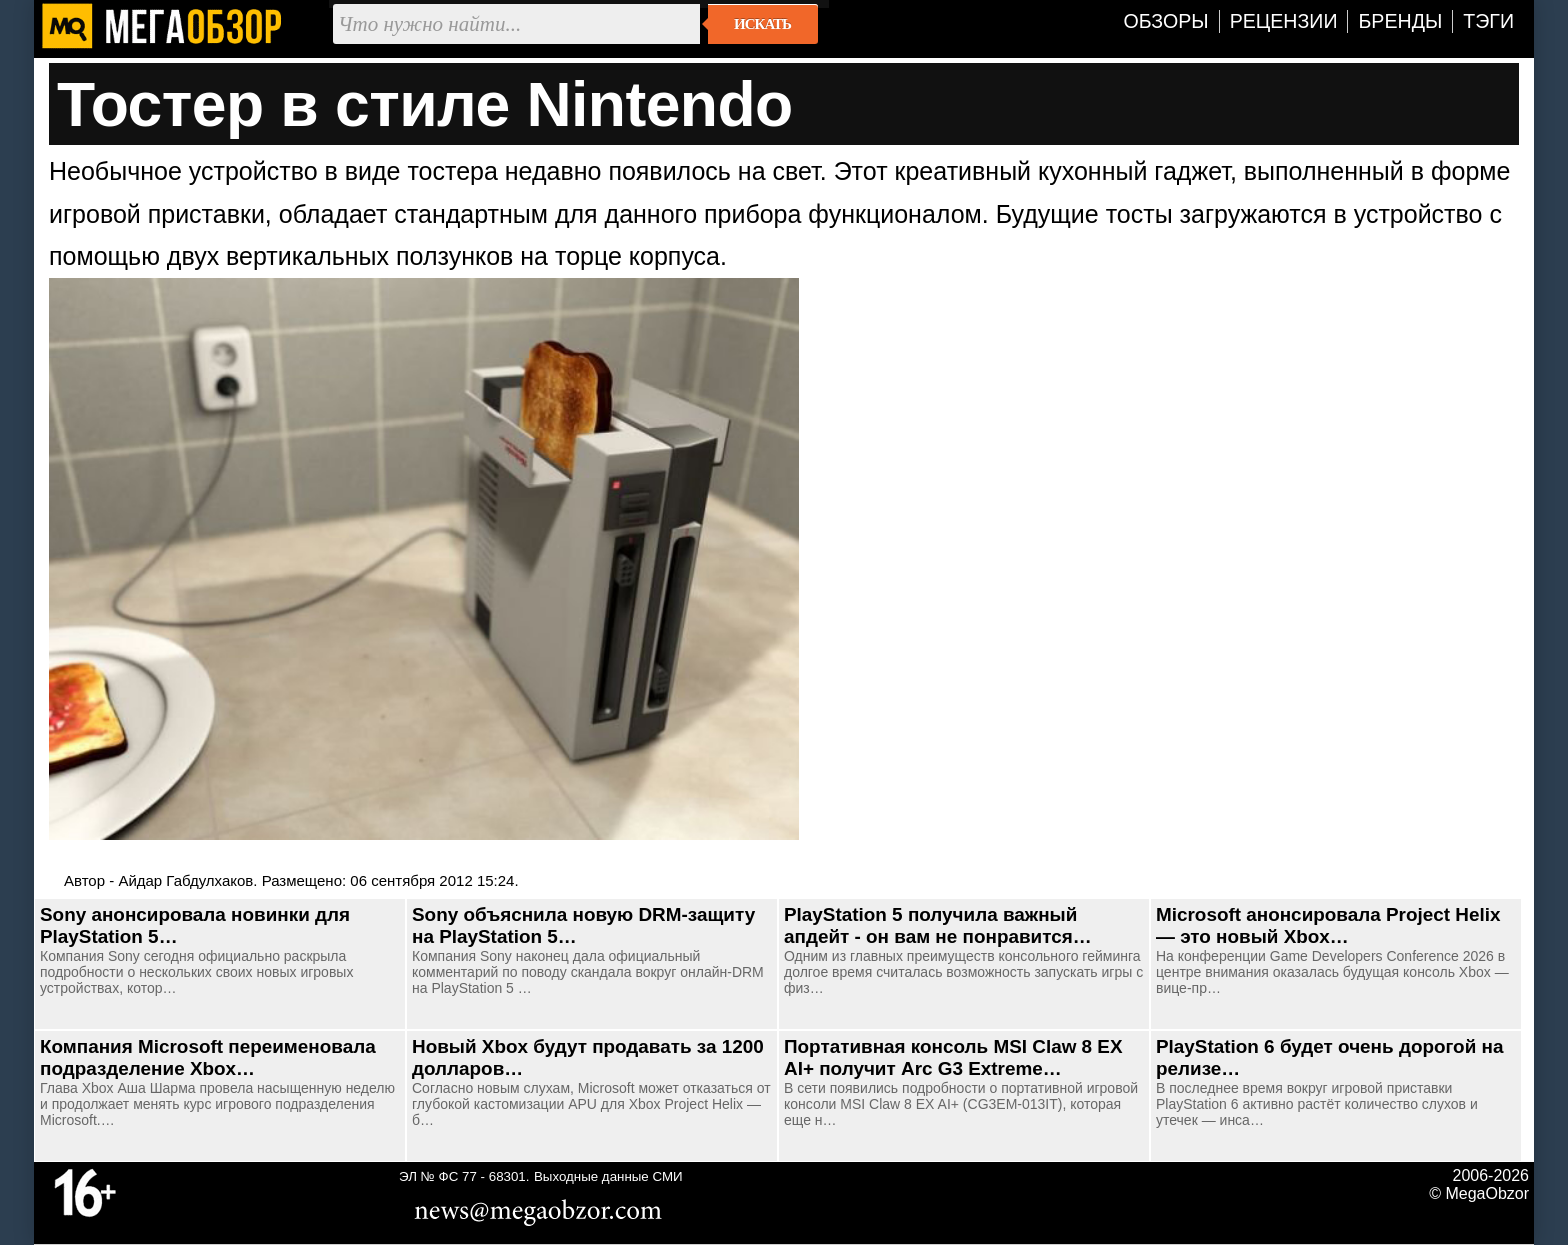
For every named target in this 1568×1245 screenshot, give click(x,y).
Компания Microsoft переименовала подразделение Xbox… (208, 1057)
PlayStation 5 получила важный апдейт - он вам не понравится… (938, 925)
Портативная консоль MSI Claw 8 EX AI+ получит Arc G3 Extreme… (953, 1057)
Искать (762, 24)
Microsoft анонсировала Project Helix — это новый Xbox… (1328, 925)
